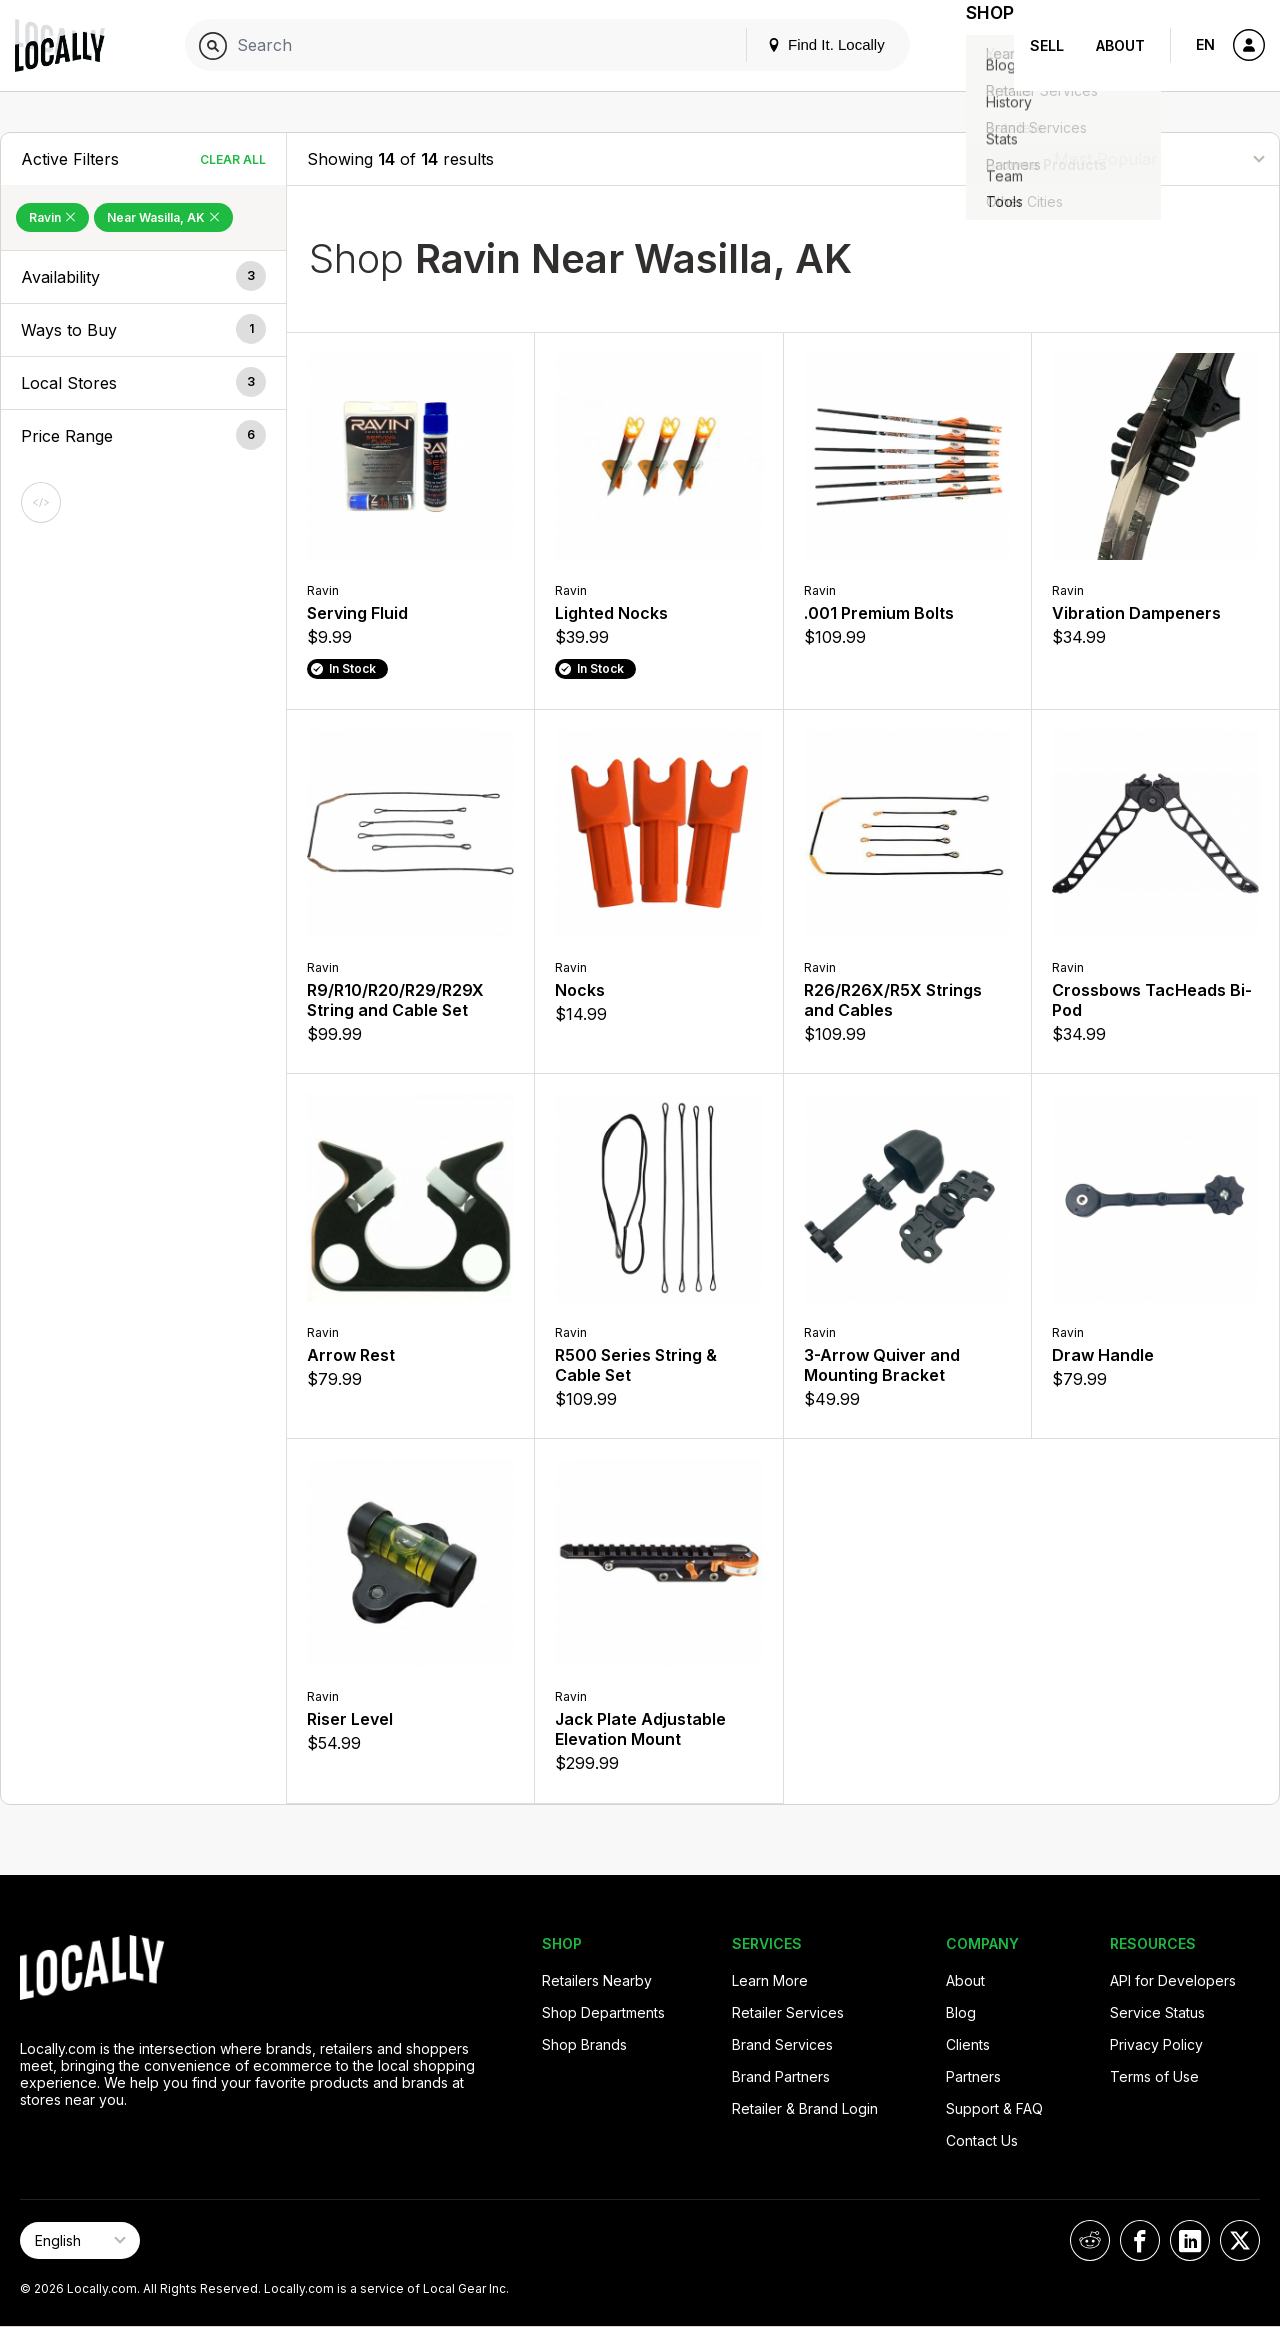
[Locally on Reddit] (1090, 2240)
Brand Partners (781, 2076)
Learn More (770, 1980)
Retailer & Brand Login (805, 2108)
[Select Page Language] (80, 2240)
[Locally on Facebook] (1140, 2240)
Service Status (1157, 2012)
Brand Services (782, 2044)
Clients (968, 2044)
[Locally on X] (1240, 2240)
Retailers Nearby (597, 1980)
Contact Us (982, 2140)
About (1120, 45)
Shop (978, 45)
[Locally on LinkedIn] (1190, 2240)
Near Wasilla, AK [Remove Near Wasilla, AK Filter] (163, 217)
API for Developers (1173, 1980)
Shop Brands (584, 2044)
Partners (973, 2076)
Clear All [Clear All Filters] (233, 159)
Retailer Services (788, 2012)
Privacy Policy (1156, 2044)
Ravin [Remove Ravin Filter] (52, 217)
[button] (143, 277)
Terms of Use (1154, 2076)
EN (1205, 44)
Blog (961, 2012)
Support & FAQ (994, 2108)
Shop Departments (603, 2012)
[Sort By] (1159, 158)
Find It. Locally (802, 44)
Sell (1047, 45)
